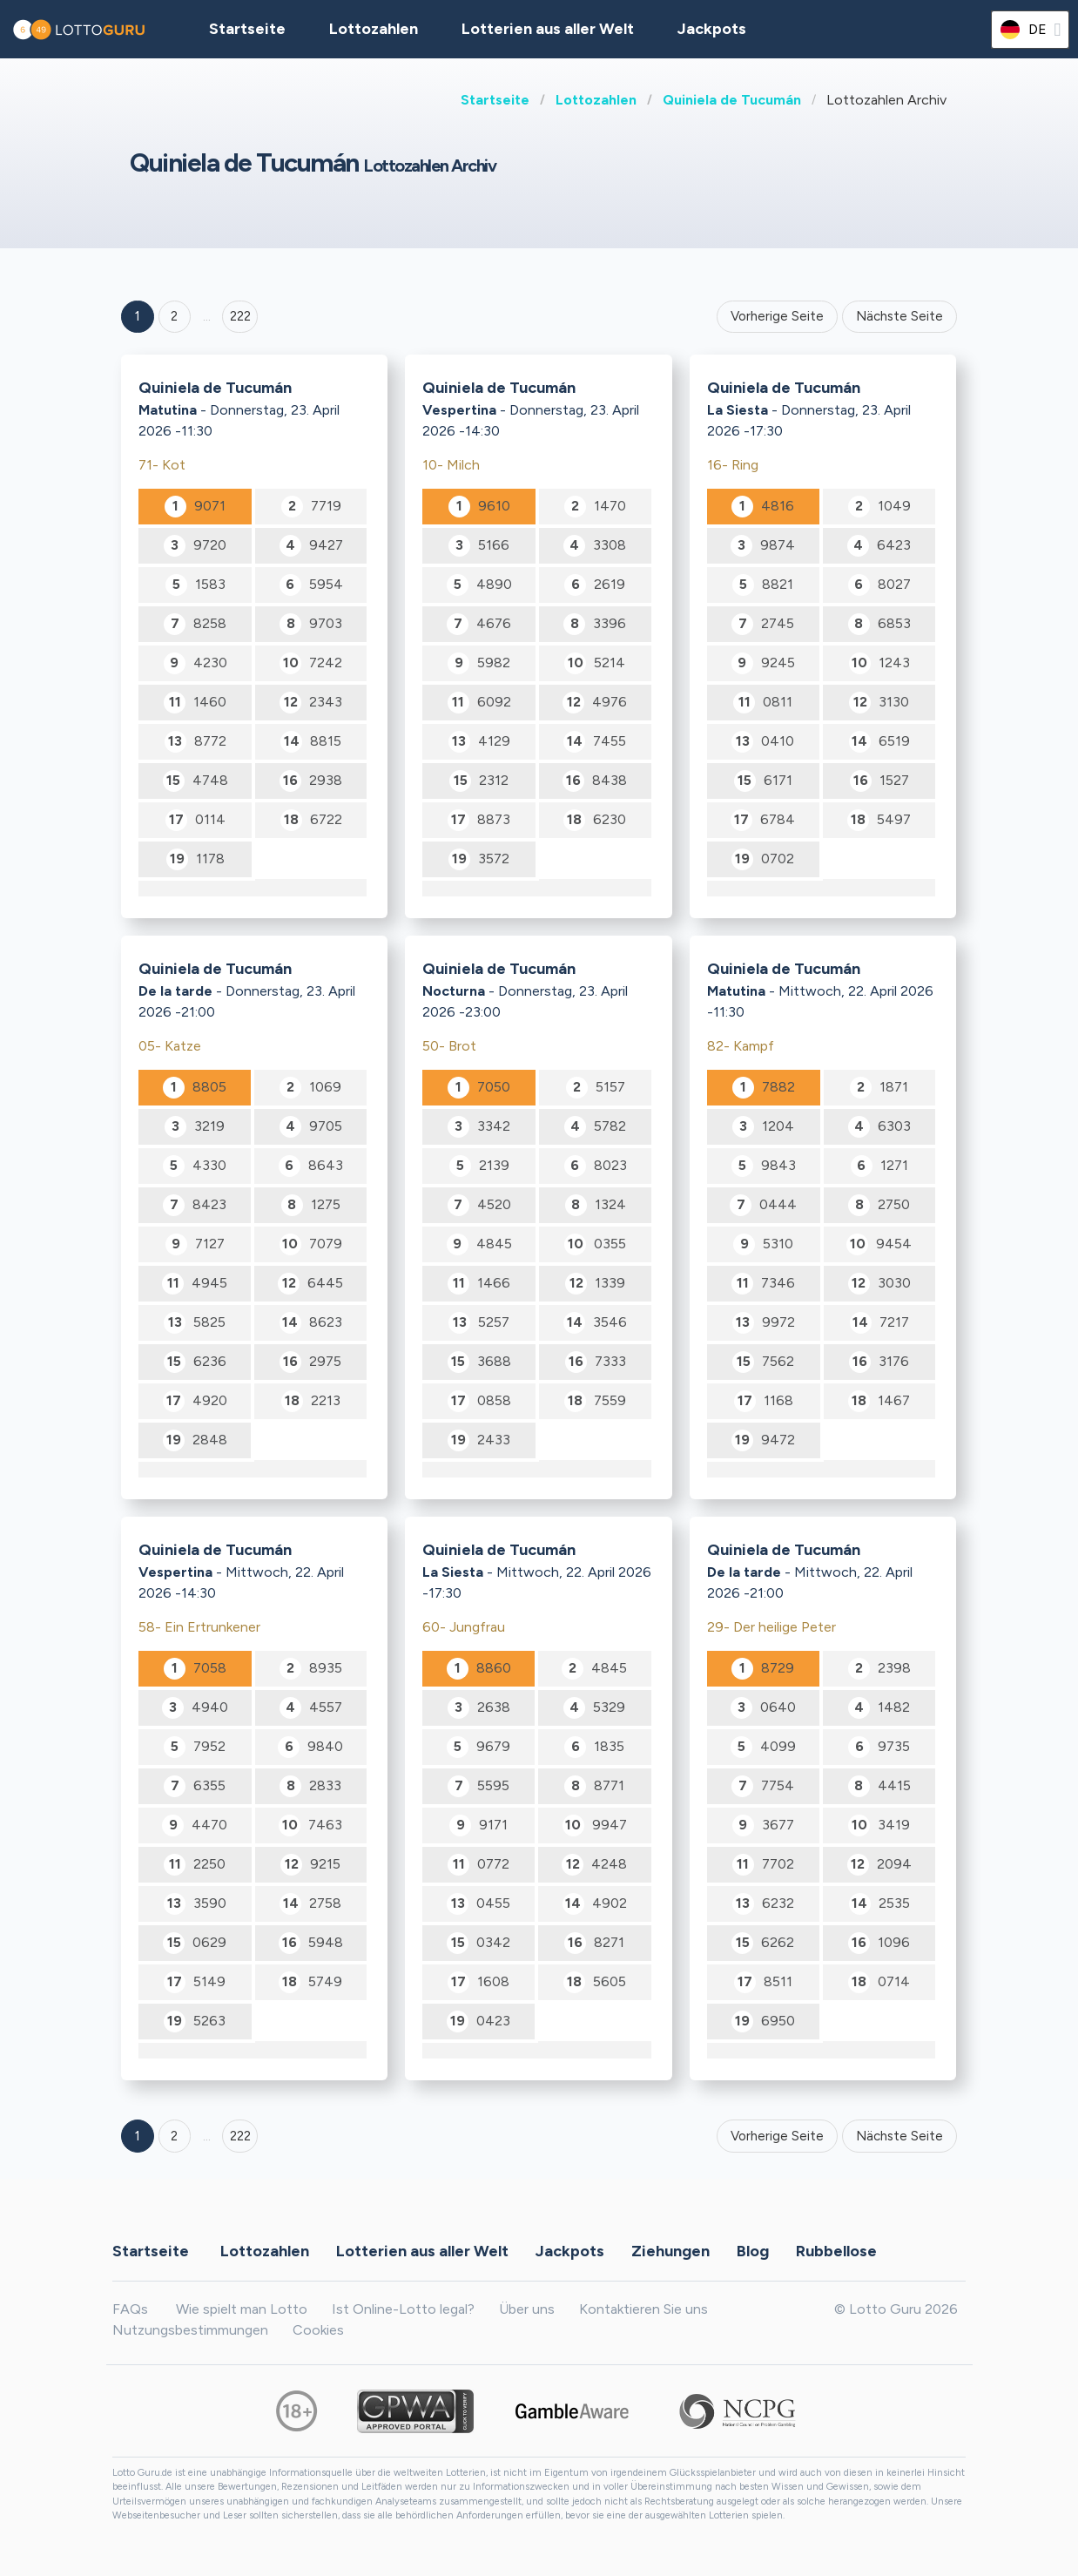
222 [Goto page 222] (240, 2136)
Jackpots (711, 28)
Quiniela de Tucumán (732, 99)
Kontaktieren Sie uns (643, 2309)
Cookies (318, 2330)
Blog (753, 2251)
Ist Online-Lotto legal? (403, 2309)
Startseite (495, 99)
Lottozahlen (596, 99)
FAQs (130, 2309)
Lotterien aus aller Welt (548, 28)
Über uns (527, 2309)
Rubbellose (836, 2251)
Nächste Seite (899, 316)
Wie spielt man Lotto (241, 2309)
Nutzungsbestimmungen (190, 2330)
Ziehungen (670, 2251)
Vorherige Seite (777, 316)
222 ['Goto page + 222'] (240, 316)
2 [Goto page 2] (174, 316)
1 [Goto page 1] (137, 316)
